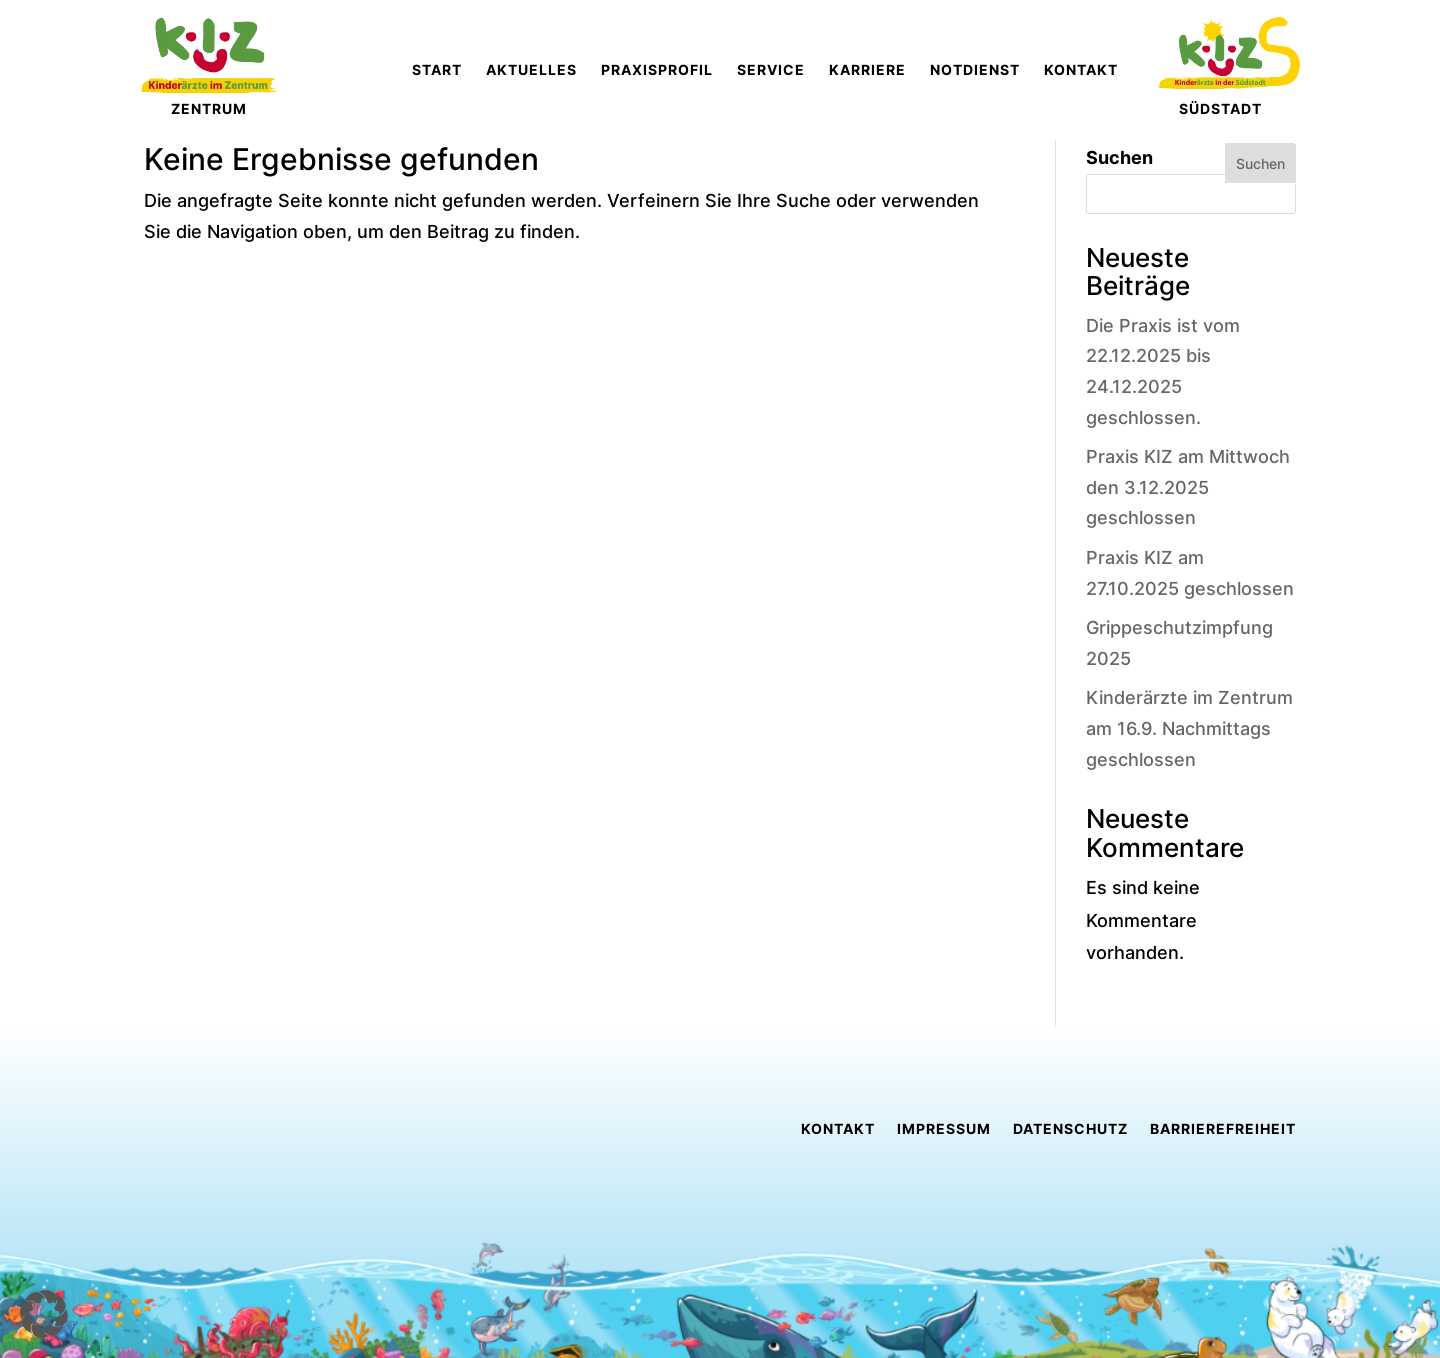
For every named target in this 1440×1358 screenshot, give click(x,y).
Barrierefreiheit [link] (1223, 1129)
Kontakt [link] (838, 1129)
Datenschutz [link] (1070, 1129)
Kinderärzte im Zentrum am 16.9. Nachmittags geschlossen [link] (1189, 728)
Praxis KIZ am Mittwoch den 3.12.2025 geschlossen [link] (1188, 487)
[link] (617, 70)
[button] (44, 1314)
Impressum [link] (944, 1129)
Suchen (1119, 157)
